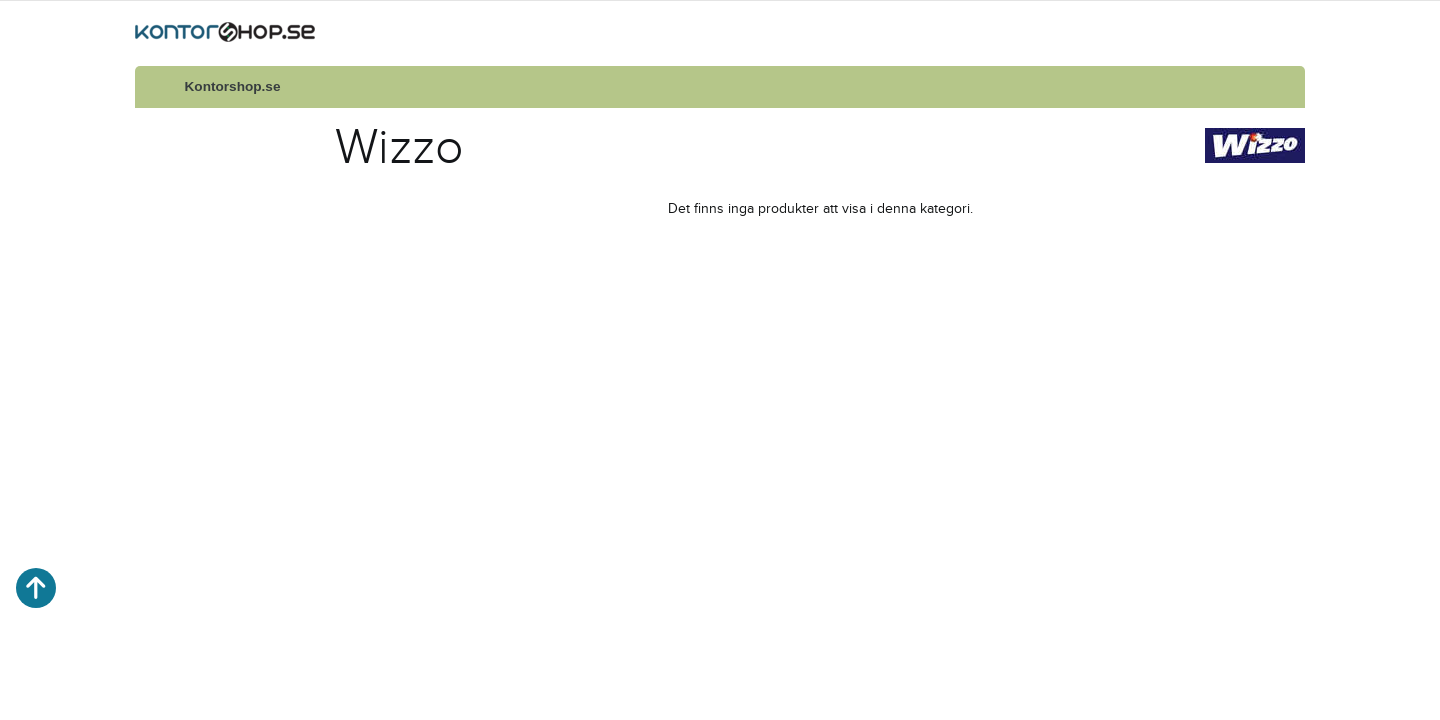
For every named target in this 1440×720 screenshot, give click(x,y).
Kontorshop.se (233, 86)
